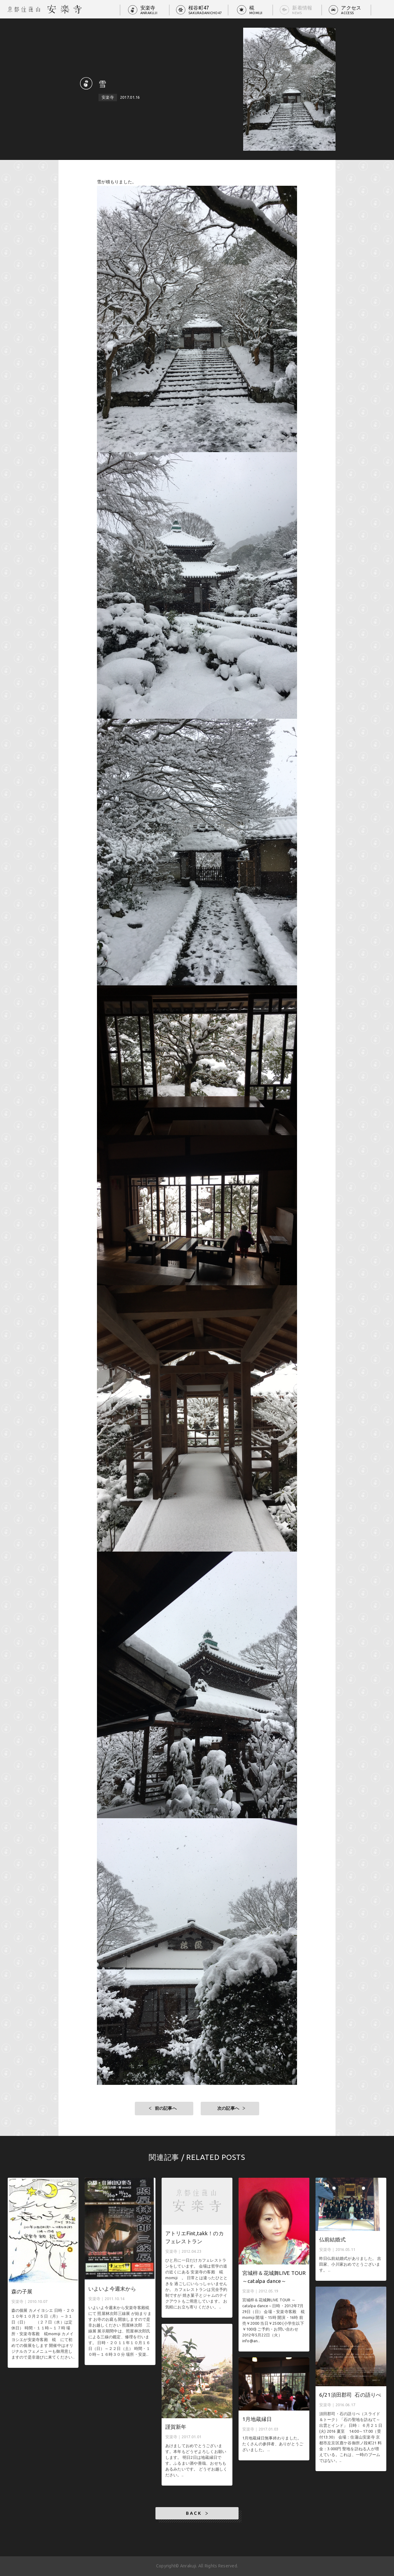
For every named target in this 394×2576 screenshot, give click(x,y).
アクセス (351, 10)
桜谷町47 (205, 10)
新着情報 (302, 10)
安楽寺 (148, 10)
